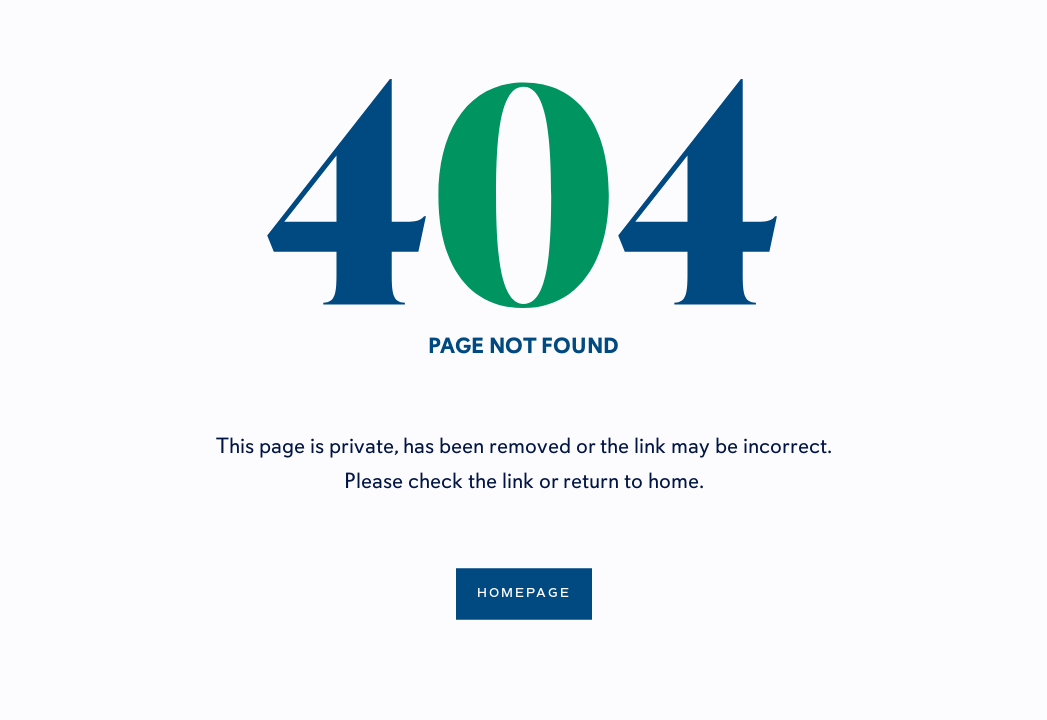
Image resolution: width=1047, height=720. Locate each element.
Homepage (524, 593)
